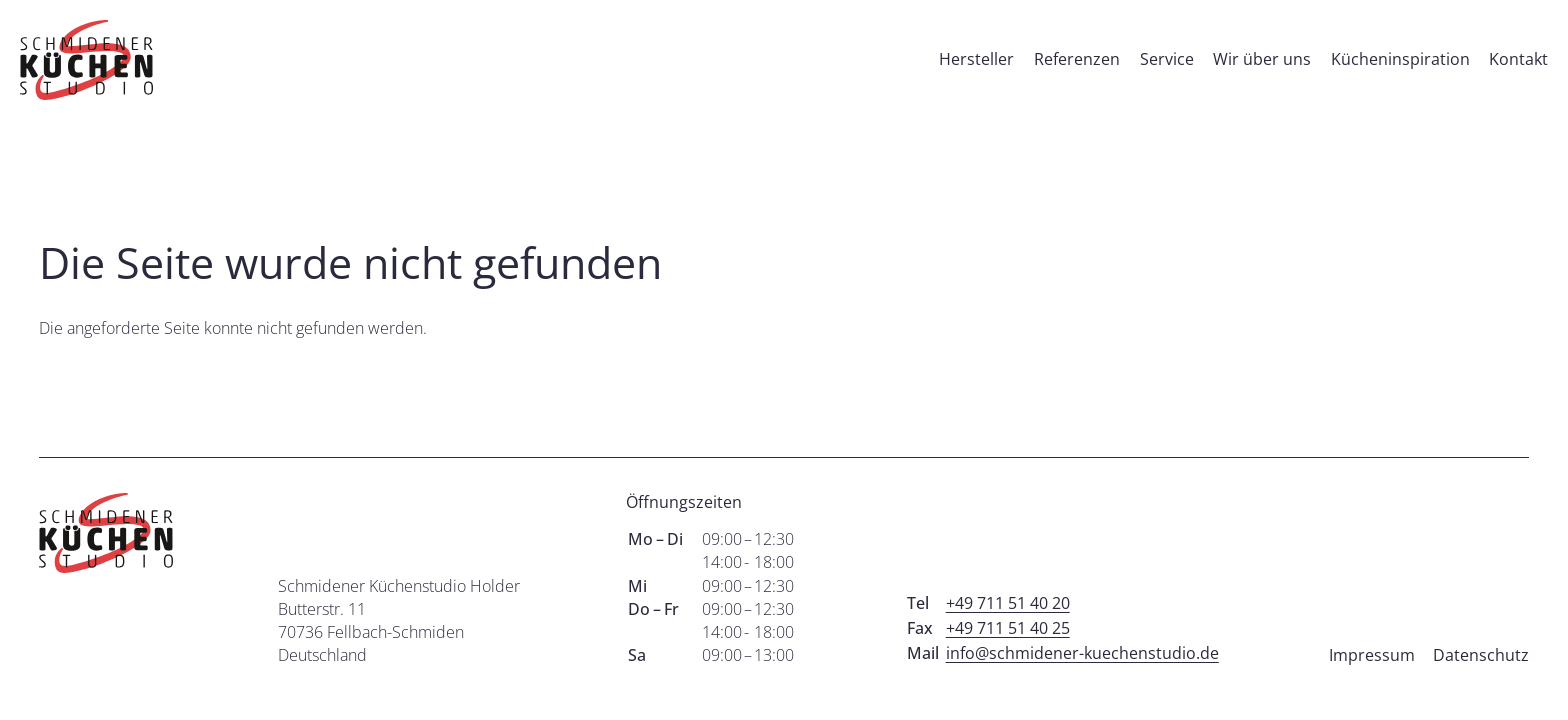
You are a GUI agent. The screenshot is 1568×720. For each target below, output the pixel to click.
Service (1167, 59)
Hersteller (976, 59)
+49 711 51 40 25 (1008, 628)
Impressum (1372, 655)
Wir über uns (1262, 59)
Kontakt (1518, 59)
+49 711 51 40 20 (1008, 603)
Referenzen (1077, 59)
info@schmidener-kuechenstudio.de (1082, 653)
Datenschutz (1481, 655)
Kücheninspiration (1400, 59)
